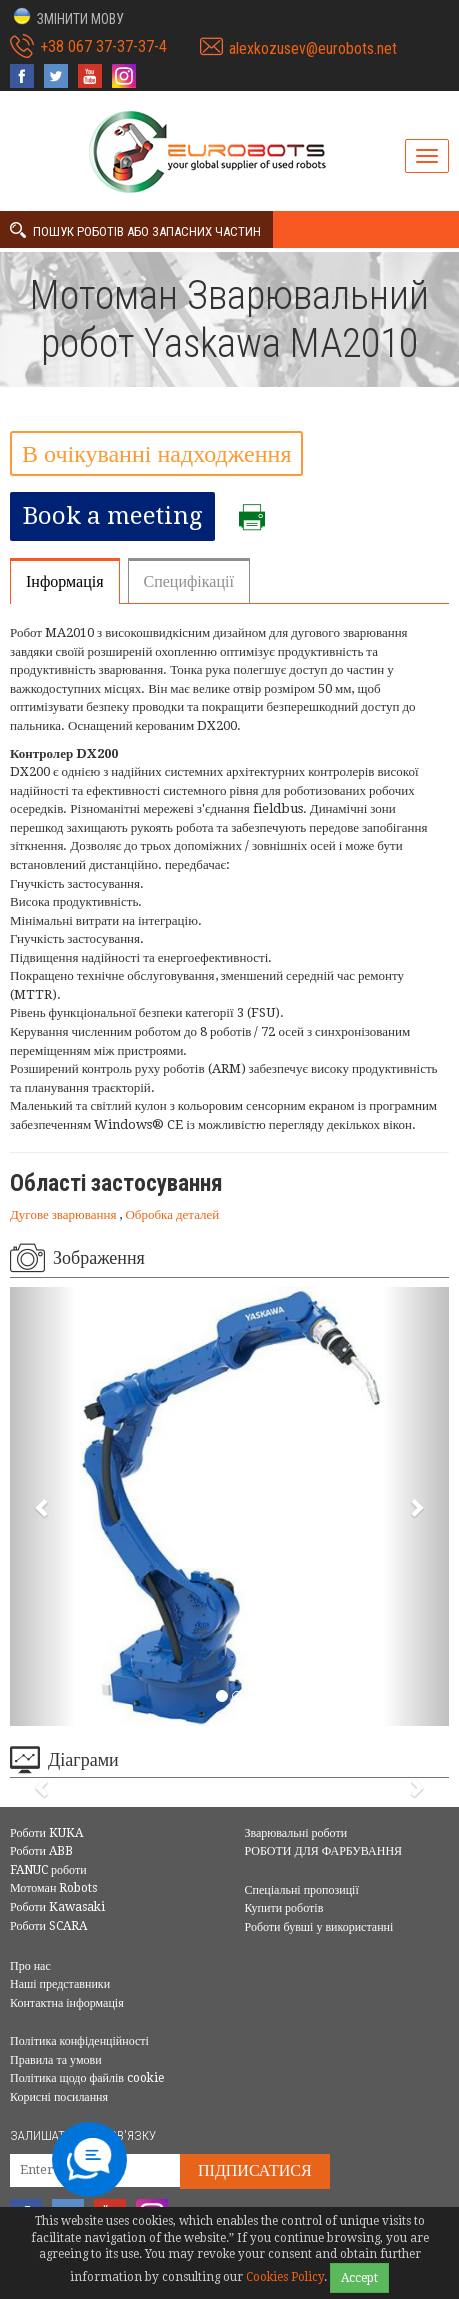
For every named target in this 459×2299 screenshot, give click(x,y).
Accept (359, 2278)
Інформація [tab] (65, 581)
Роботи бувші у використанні (319, 1927)
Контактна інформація (67, 2003)
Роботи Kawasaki (57, 1907)
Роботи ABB (41, 1851)
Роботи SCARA (48, 1926)
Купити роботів (284, 1908)
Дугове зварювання (64, 1214)
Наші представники (60, 1984)
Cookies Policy (285, 2277)
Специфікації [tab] (189, 581)
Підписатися (255, 2170)
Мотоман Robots (53, 1888)
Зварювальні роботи (296, 1833)
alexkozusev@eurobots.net (313, 48)
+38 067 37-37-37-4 (103, 46)
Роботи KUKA (46, 1833)
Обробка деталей (172, 1214)
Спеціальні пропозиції (302, 1890)
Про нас (30, 1966)
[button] (67, 17)
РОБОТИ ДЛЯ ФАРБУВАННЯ (324, 1851)
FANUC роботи (48, 1870)
